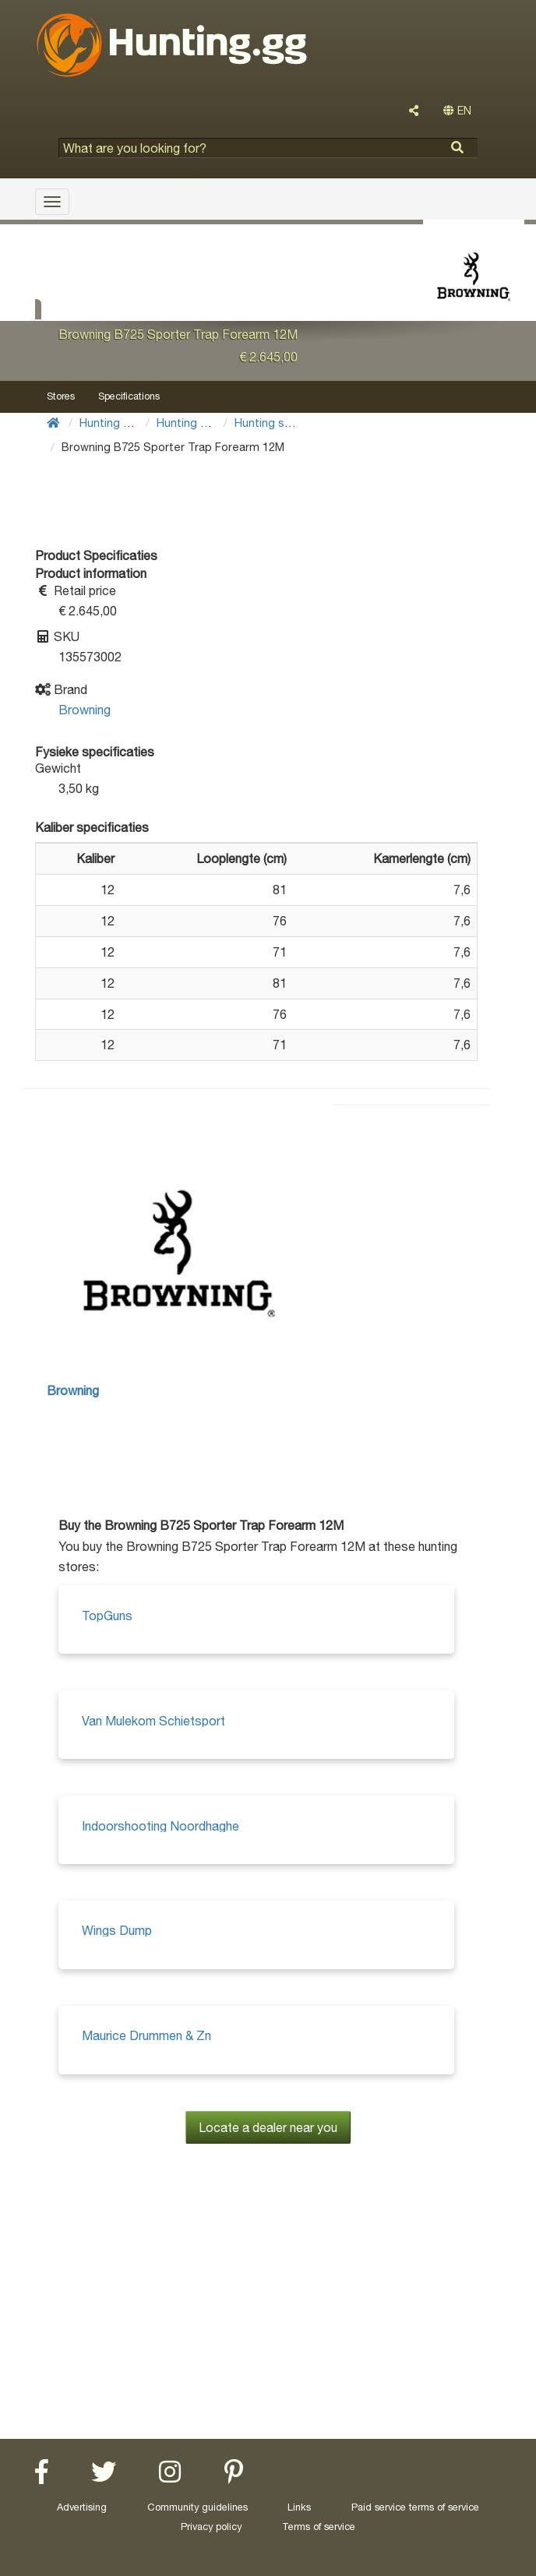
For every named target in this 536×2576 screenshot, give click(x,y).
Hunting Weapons (203, 422)
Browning (84, 710)
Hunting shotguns (281, 422)
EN (457, 110)
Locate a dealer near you (268, 2127)
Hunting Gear (114, 422)
